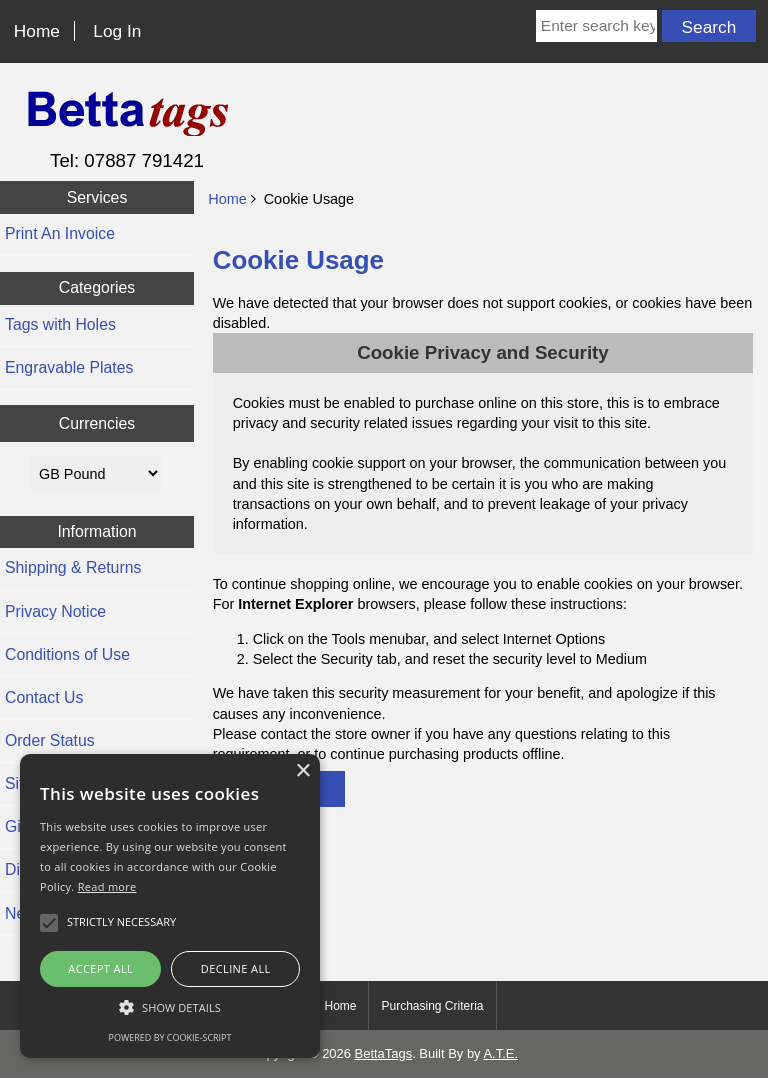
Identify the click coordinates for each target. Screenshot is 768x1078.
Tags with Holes (60, 324)
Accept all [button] (100, 968)
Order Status (50, 740)
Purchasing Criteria (432, 1006)
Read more (107, 886)
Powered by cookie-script (170, 1037)
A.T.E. (500, 1053)
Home (37, 31)
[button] (170, 1007)
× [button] (302, 771)
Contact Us (44, 697)
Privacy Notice (55, 611)
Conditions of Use (67, 654)
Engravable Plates (69, 367)
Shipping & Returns (73, 567)
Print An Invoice (60, 233)
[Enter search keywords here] (596, 26)
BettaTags (384, 1053)
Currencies (97, 423)
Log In (117, 31)
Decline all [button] (236, 968)
